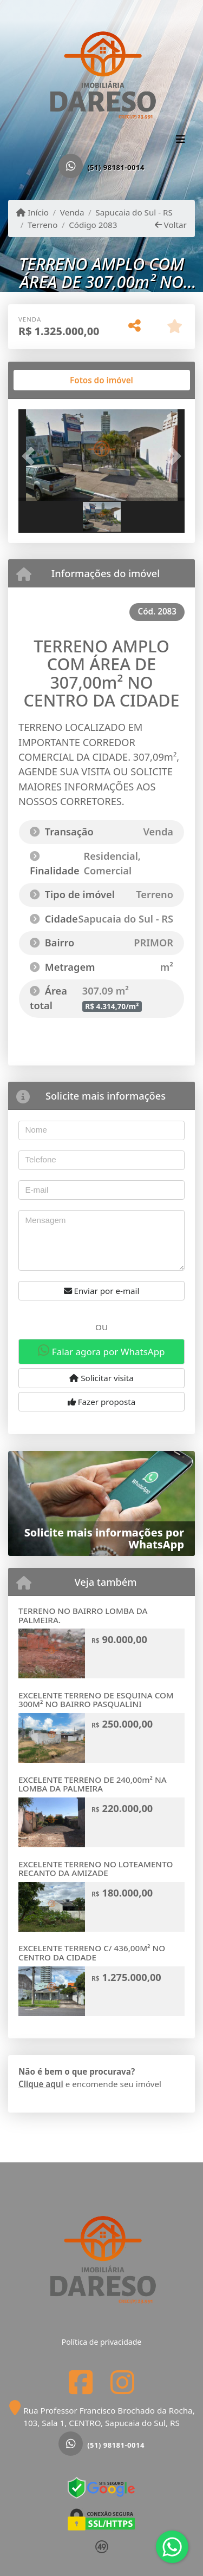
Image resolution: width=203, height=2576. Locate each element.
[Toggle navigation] (180, 140)
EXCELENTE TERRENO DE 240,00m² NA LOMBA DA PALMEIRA (92, 1784)
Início (32, 212)
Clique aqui (40, 2083)
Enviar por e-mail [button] (102, 1290)
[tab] (53, 380)
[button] (30, 456)
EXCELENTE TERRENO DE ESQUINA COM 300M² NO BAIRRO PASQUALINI (96, 1700)
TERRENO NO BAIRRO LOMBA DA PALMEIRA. (82, 1615)
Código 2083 (93, 224)
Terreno (42, 224)
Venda (72, 212)
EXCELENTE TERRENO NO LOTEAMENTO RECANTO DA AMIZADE (95, 1869)
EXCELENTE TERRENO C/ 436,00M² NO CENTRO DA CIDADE (91, 1953)
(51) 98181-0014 (116, 167)
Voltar (171, 224)
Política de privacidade (101, 2342)
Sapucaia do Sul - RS (133, 212)
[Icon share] (80, 2382)
